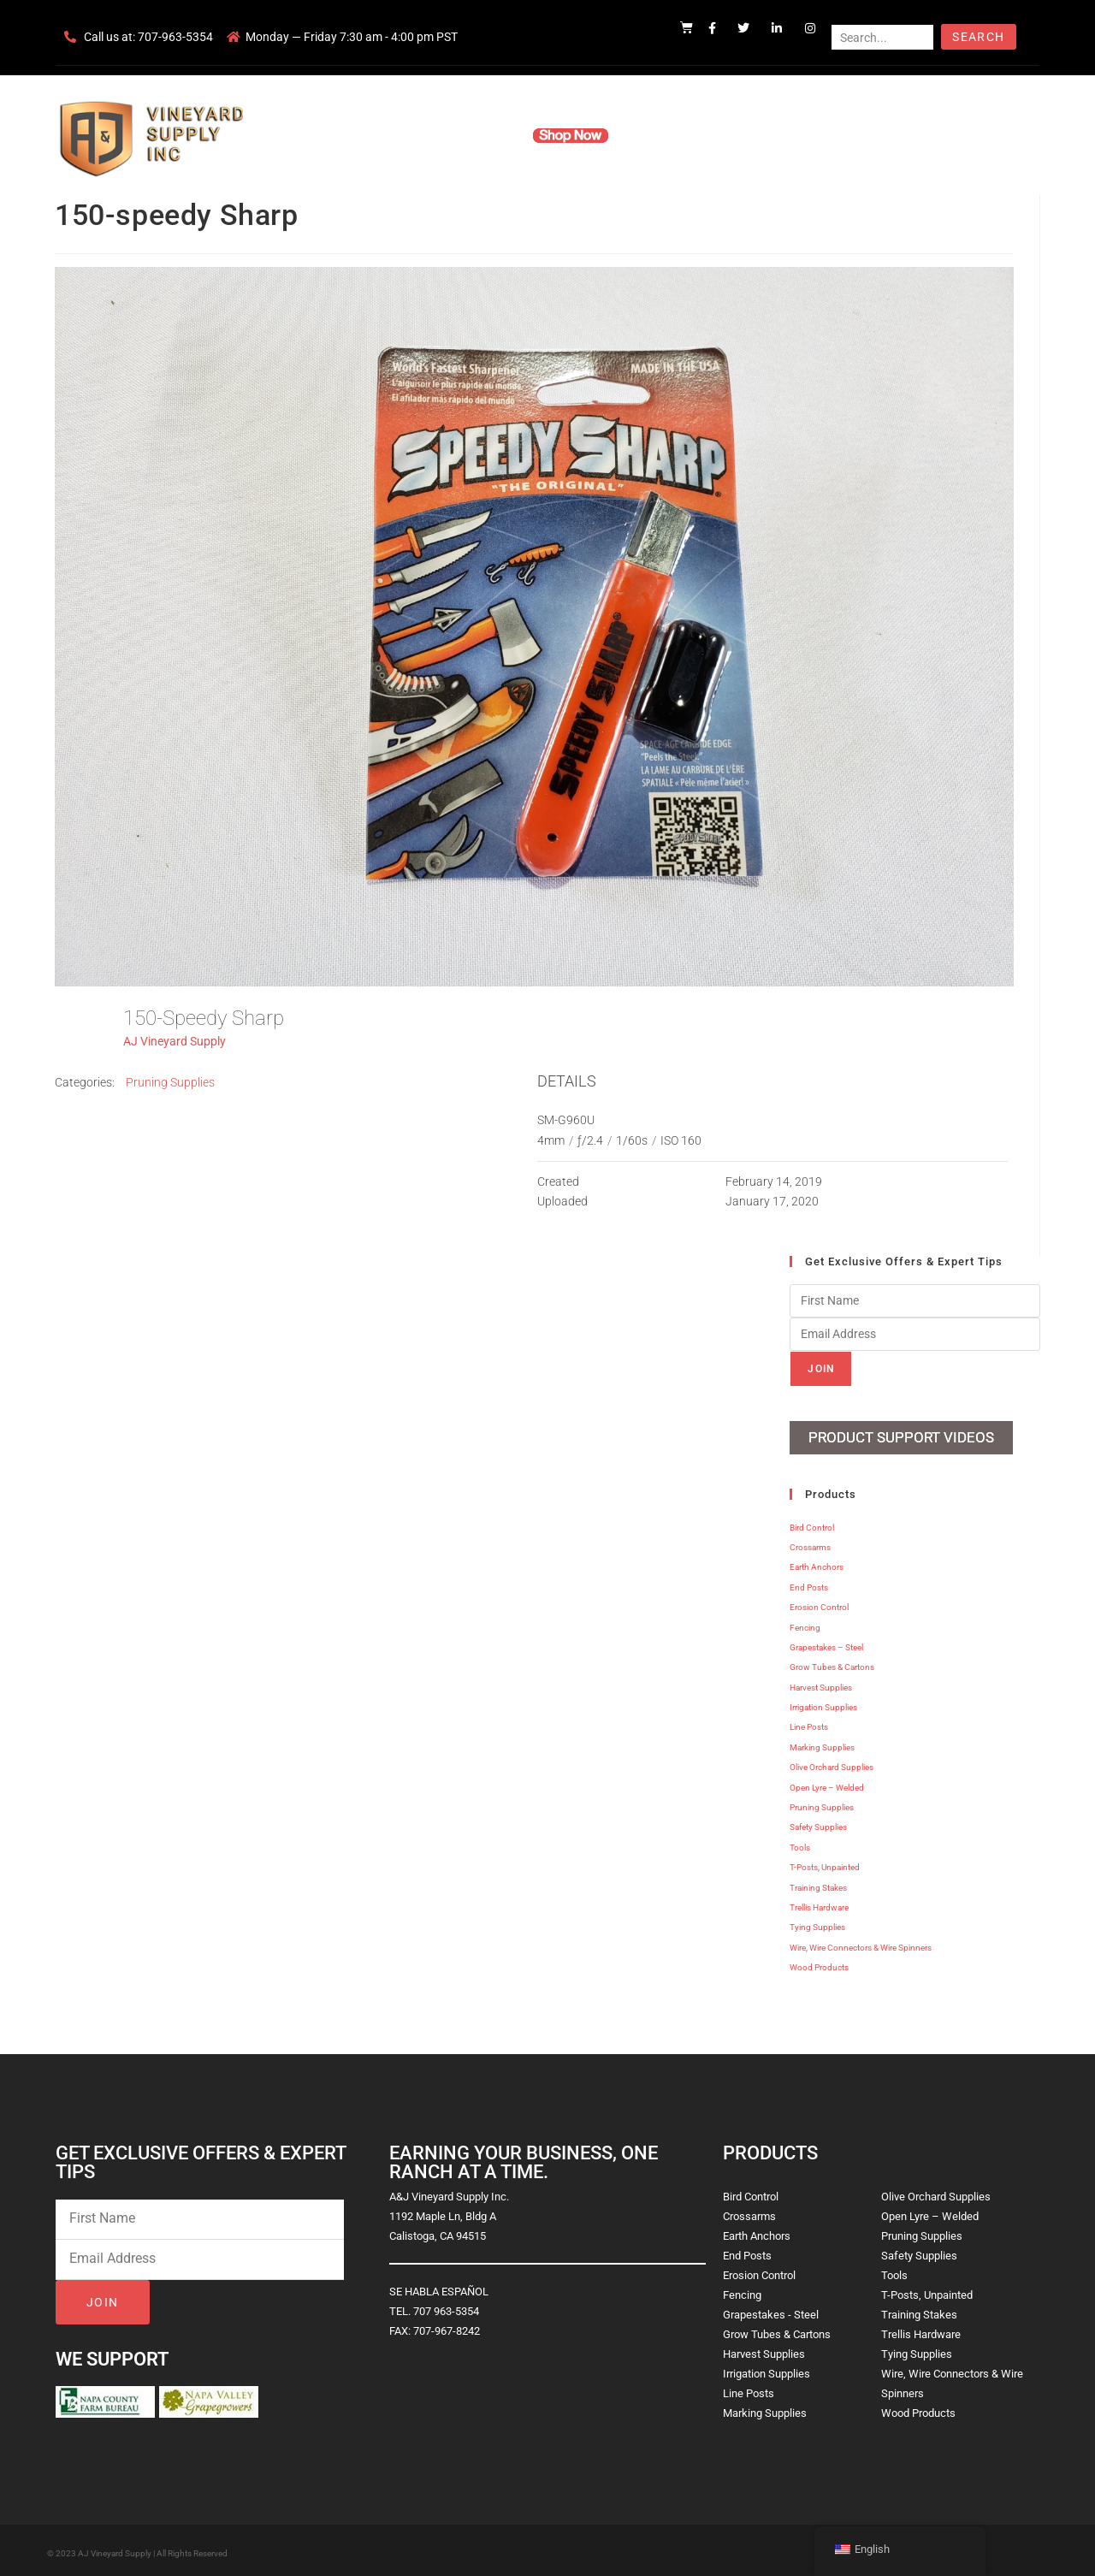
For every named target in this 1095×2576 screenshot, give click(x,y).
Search (978, 37)
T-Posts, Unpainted (825, 1863)
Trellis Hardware (819, 1904)
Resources (662, 135)
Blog (810, 135)
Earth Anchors (816, 1563)
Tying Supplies (817, 1923)
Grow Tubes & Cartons (832, 1663)
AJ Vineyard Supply (174, 1041)
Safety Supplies (818, 1823)
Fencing (805, 1623)
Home (342, 135)
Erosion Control (819, 1603)
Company (408, 135)
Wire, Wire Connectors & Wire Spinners (861, 1943)
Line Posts (809, 1723)
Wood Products (819, 1963)
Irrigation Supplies (823, 1703)
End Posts (809, 1583)
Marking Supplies (822, 1744)
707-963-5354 (175, 37)
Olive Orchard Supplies (831, 1763)
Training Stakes (818, 1883)
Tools (800, 1844)
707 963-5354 (446, 2307)
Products (482, 135)
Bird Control (812, 1523)
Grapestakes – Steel (826, 1643)
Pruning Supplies (170, 1082)
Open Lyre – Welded (827, 1783)
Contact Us (744, 135)
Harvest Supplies (821, 1683)
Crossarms (810, 1543)
